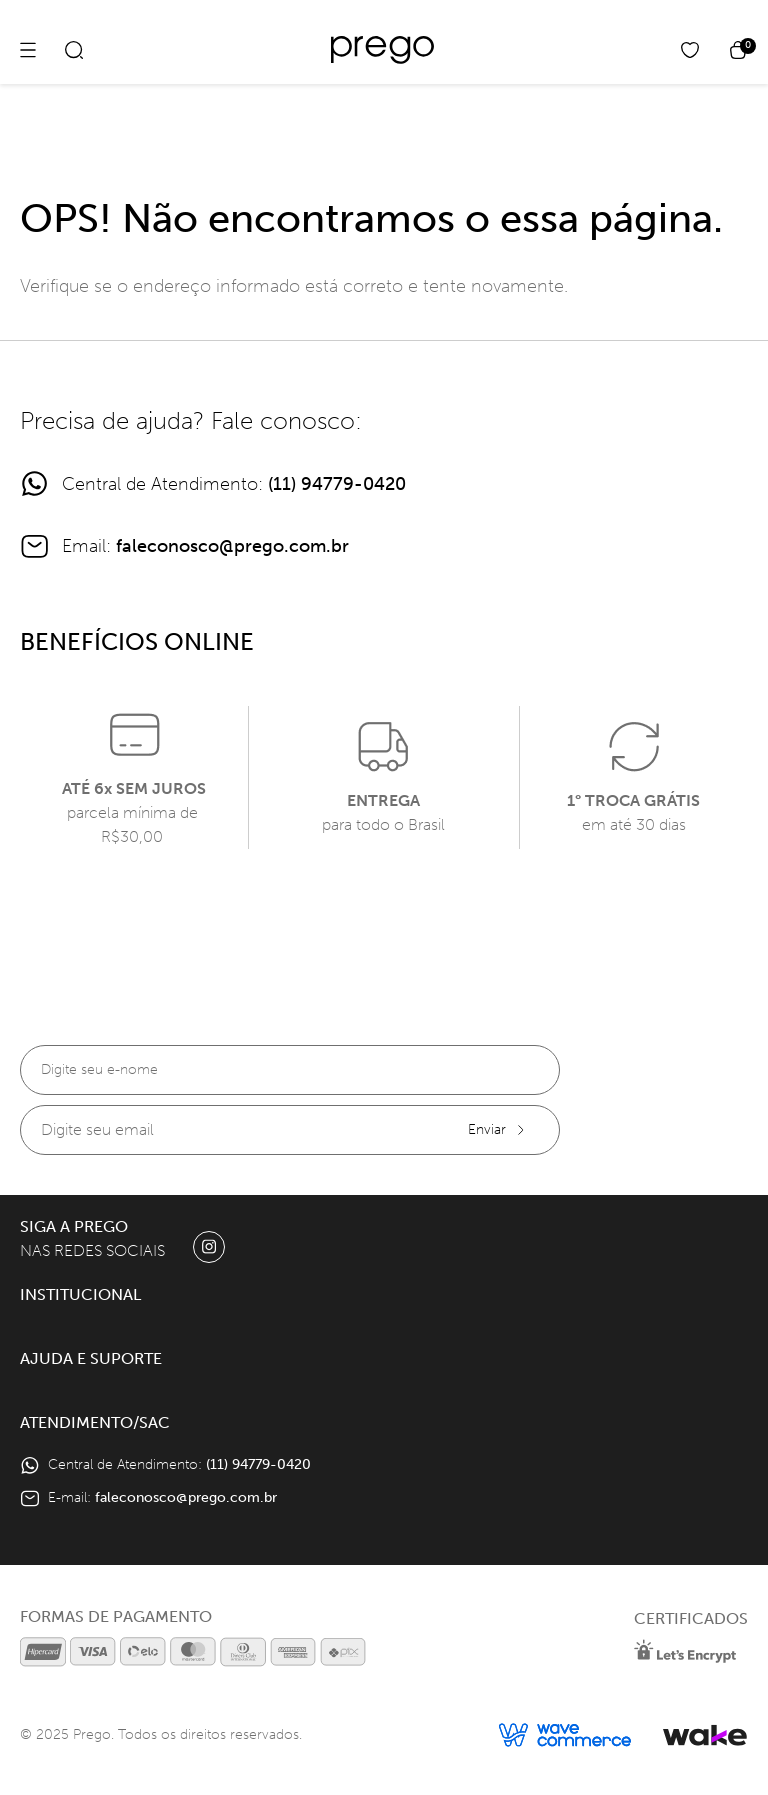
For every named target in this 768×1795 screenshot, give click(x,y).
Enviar (497, 1129)
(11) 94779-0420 (337, 484)
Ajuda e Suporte (91, 1358)
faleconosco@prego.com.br (232, 546)
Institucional (80, 1294)
